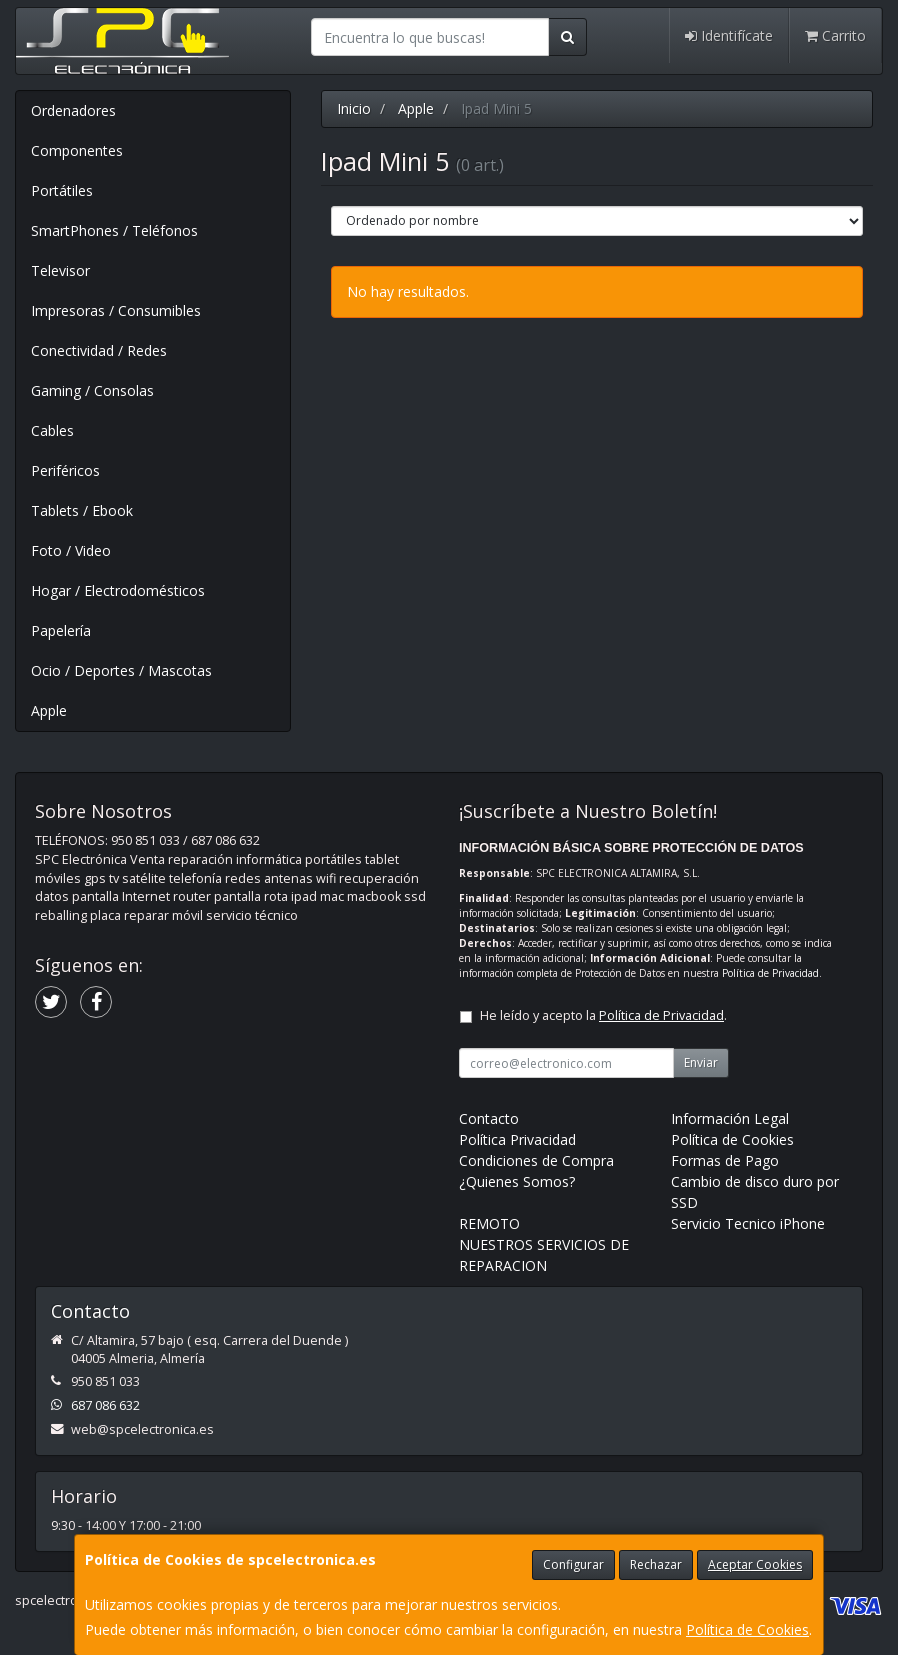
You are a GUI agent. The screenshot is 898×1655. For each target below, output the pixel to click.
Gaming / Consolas (92, 390)
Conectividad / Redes (99, 350)
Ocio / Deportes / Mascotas (121, 670)
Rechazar (656, 1564)
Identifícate (729, 35)
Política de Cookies (747, 1629)
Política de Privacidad (770, 973)
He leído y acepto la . (603, 1015)
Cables (52, 430)
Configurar (573, 1564)
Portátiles (62, 190)
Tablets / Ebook (82, 510)
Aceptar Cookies (755, 1564)
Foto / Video (71, 550)
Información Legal (730, 1118)
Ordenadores (73, 110)
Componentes (77, 150)
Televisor (60, 270)
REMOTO (489, 1223)
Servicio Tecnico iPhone (748, 1223)
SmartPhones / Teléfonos (114, 230)
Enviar (701, 1062)
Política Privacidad (517, 1139)
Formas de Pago (725, 1160)
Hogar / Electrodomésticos (118, 590)
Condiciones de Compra (536, 1160)
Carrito (835, 35)
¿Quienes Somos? (517, 1181)
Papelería (61, 630)
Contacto (489, 1118)
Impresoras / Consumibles (116, 310)
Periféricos (65, 470)
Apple (49, 710)
